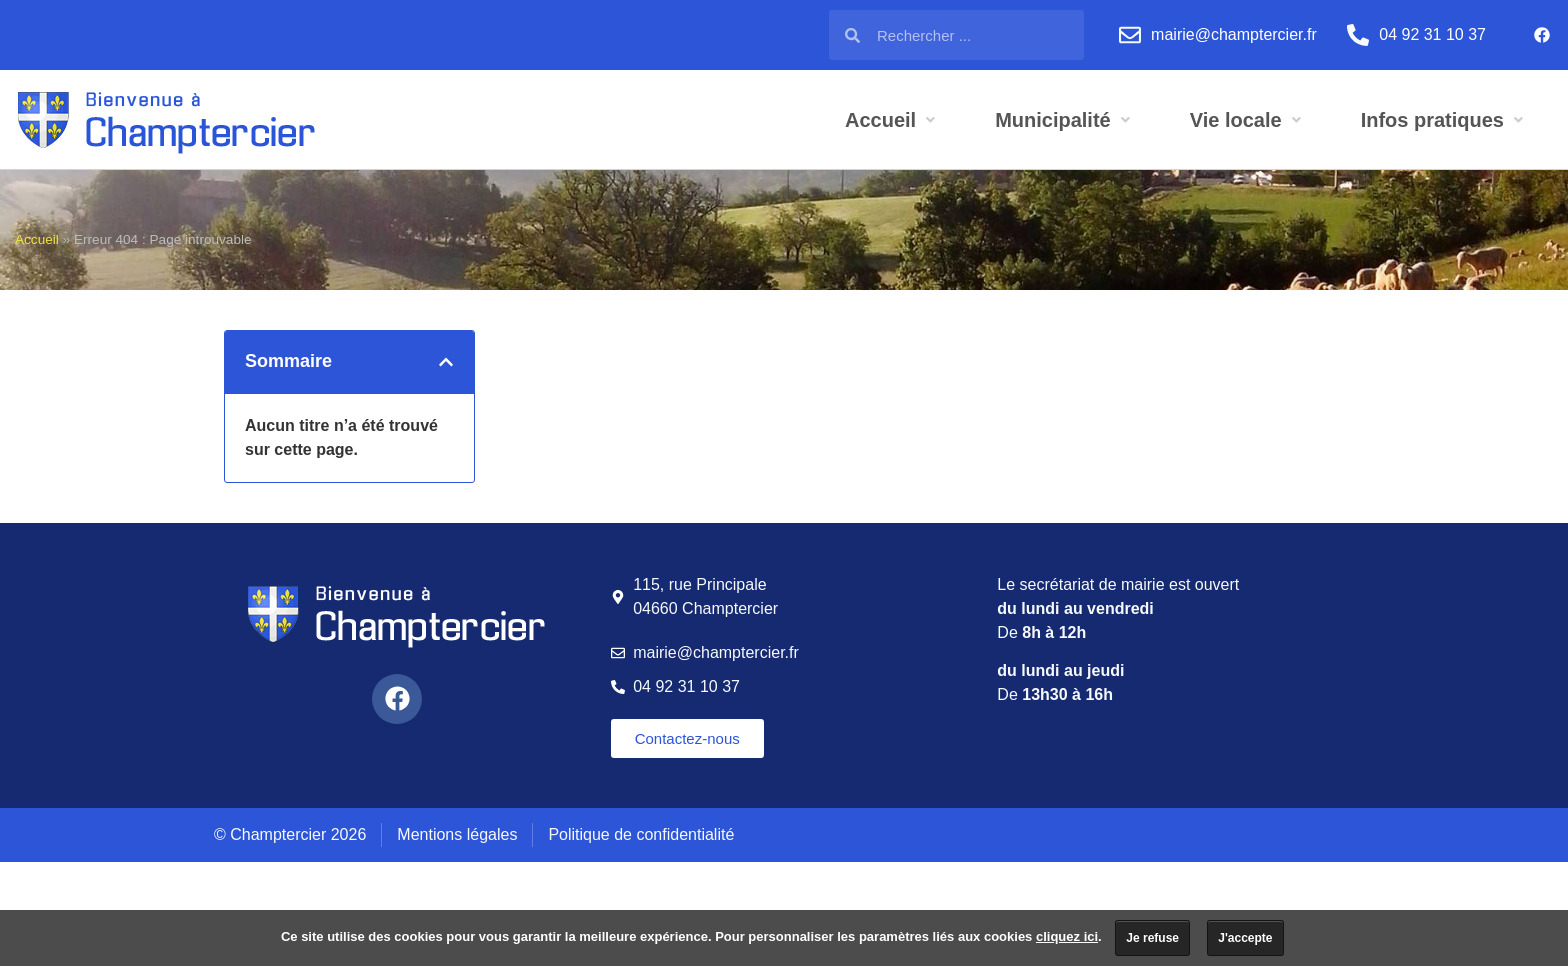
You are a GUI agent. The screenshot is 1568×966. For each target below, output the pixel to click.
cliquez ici (1067, 936)
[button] (446, 362)
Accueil (37, 239)
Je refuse (1152, 938)
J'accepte (1245, 938)
